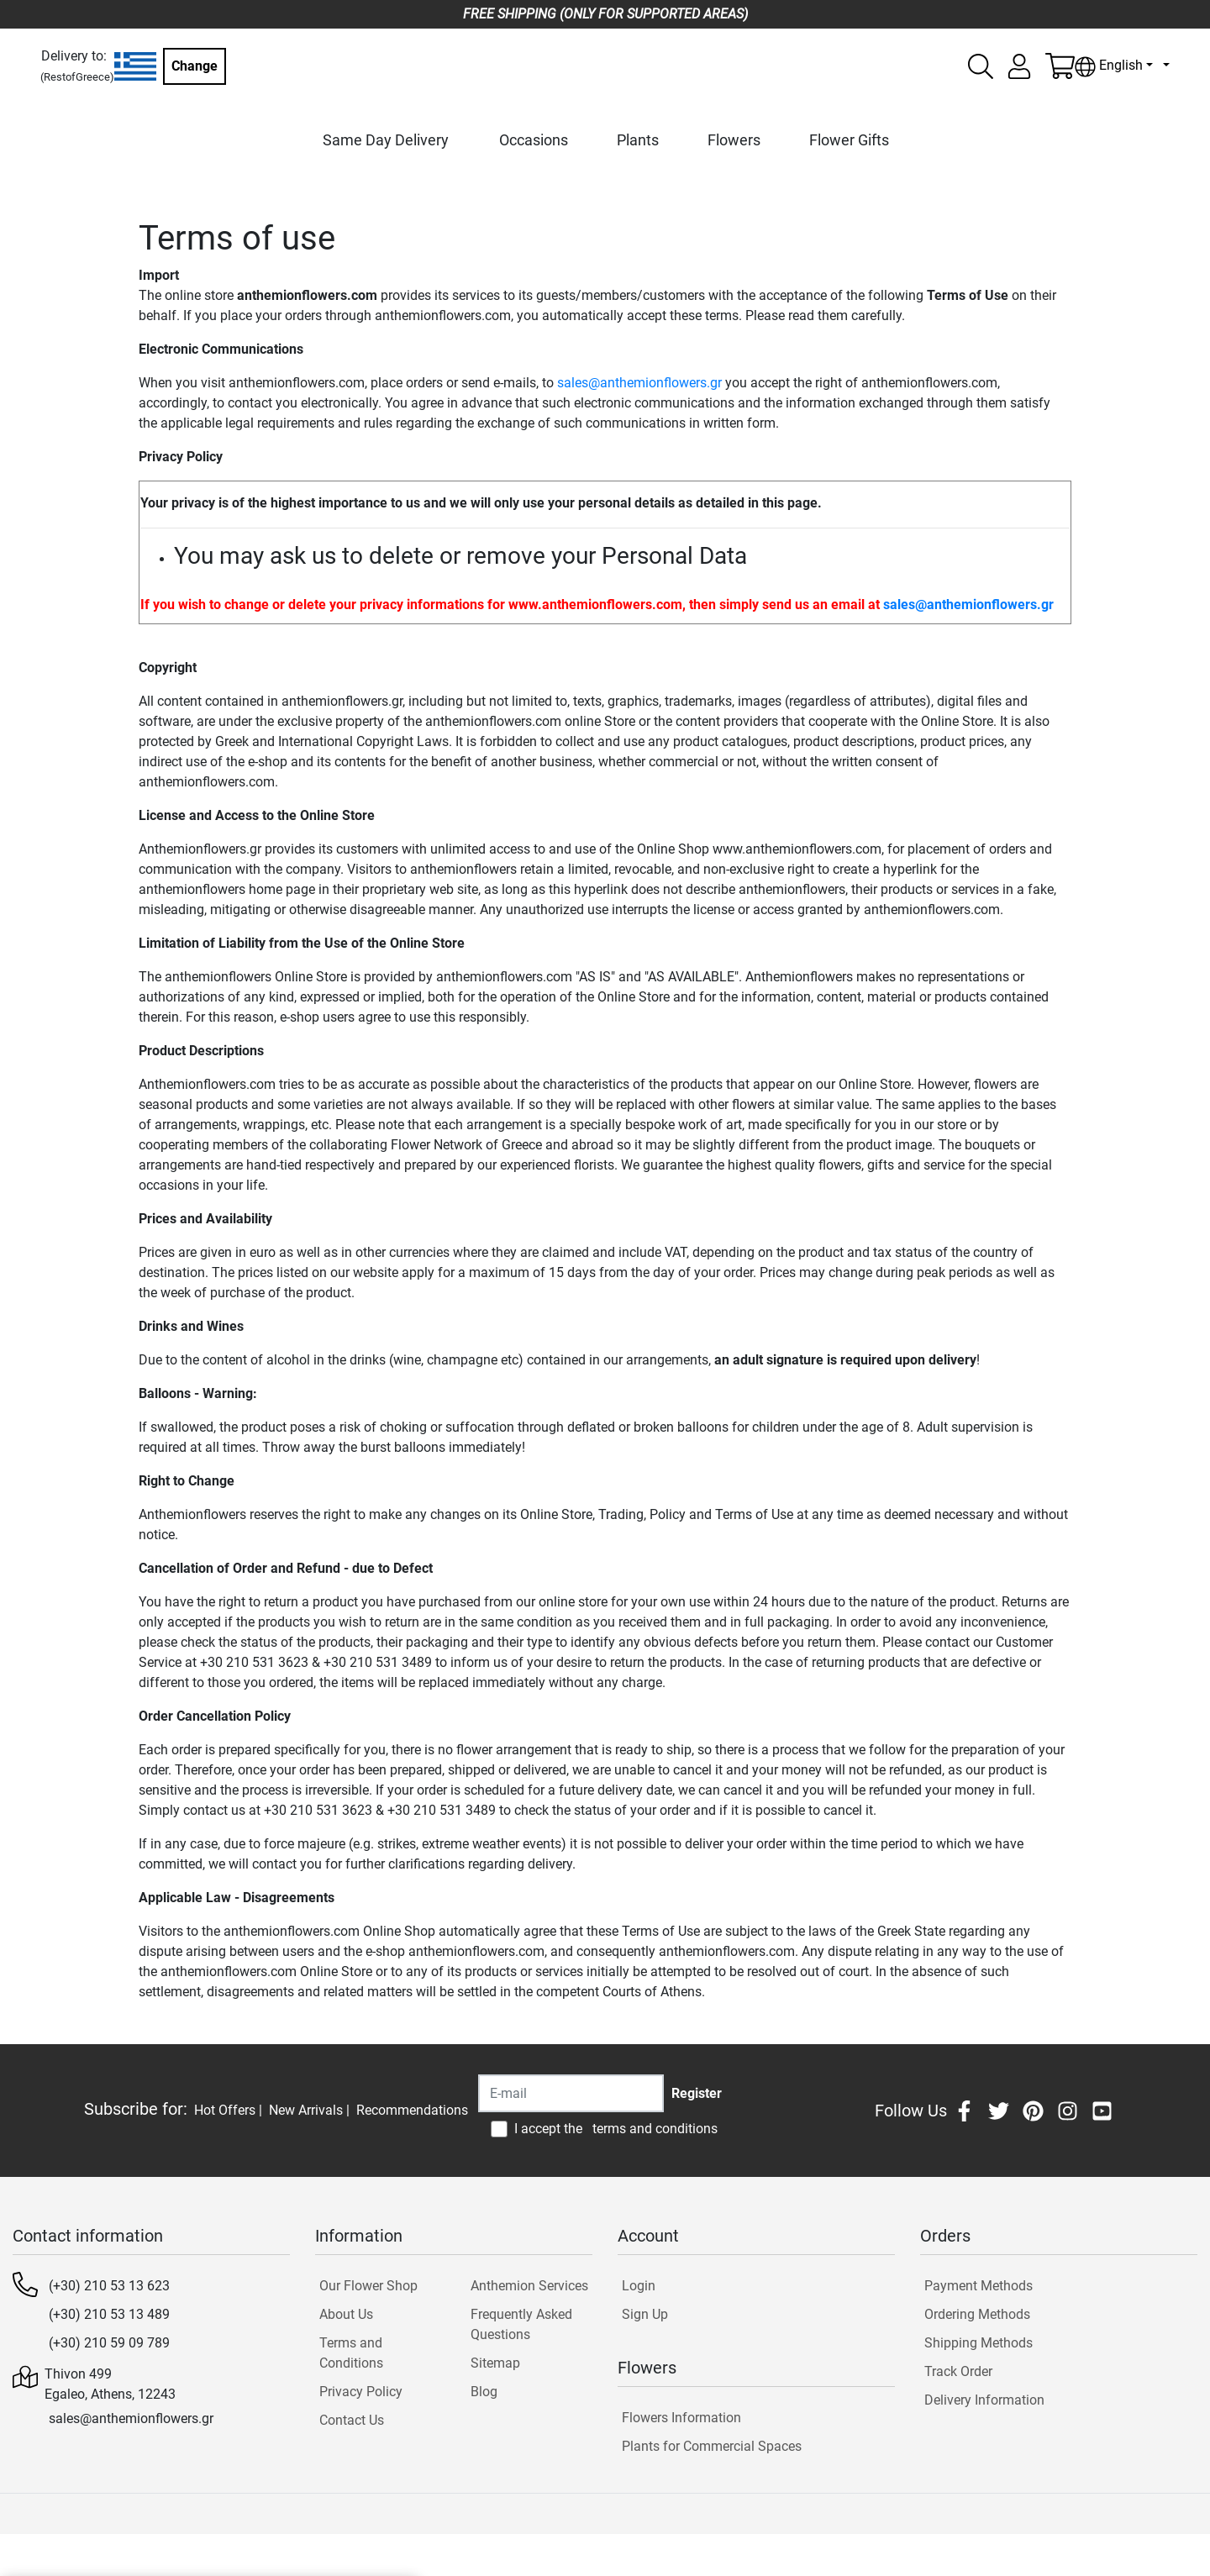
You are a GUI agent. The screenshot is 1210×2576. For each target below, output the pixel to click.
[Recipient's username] (571, 2093)
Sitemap (495, 2363)
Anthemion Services (529, 2286)
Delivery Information (984, 2400)
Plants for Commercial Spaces (712, 2446)
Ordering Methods (977, 2314)
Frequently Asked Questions (521, 2324)
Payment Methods (978, 2286)
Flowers (734, 140)
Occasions (533, 140)
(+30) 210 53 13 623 (109, 2286)
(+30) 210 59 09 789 (109, 2343)
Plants (638, 140)
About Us (346, 2314)
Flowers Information (681, 2418)
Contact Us (351, 2420)
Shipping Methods (978, 2343)
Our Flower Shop (368, 2286)
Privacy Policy (360, 2392)
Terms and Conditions (351, 2353)
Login (638, 2286)
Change (194, 66)
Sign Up (645, 2314)
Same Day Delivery (386, 140)
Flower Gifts (849, 140)
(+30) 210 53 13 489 (109, 2314)
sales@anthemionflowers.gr (639, 383)
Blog (484, 2392)
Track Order (958, 2371)
